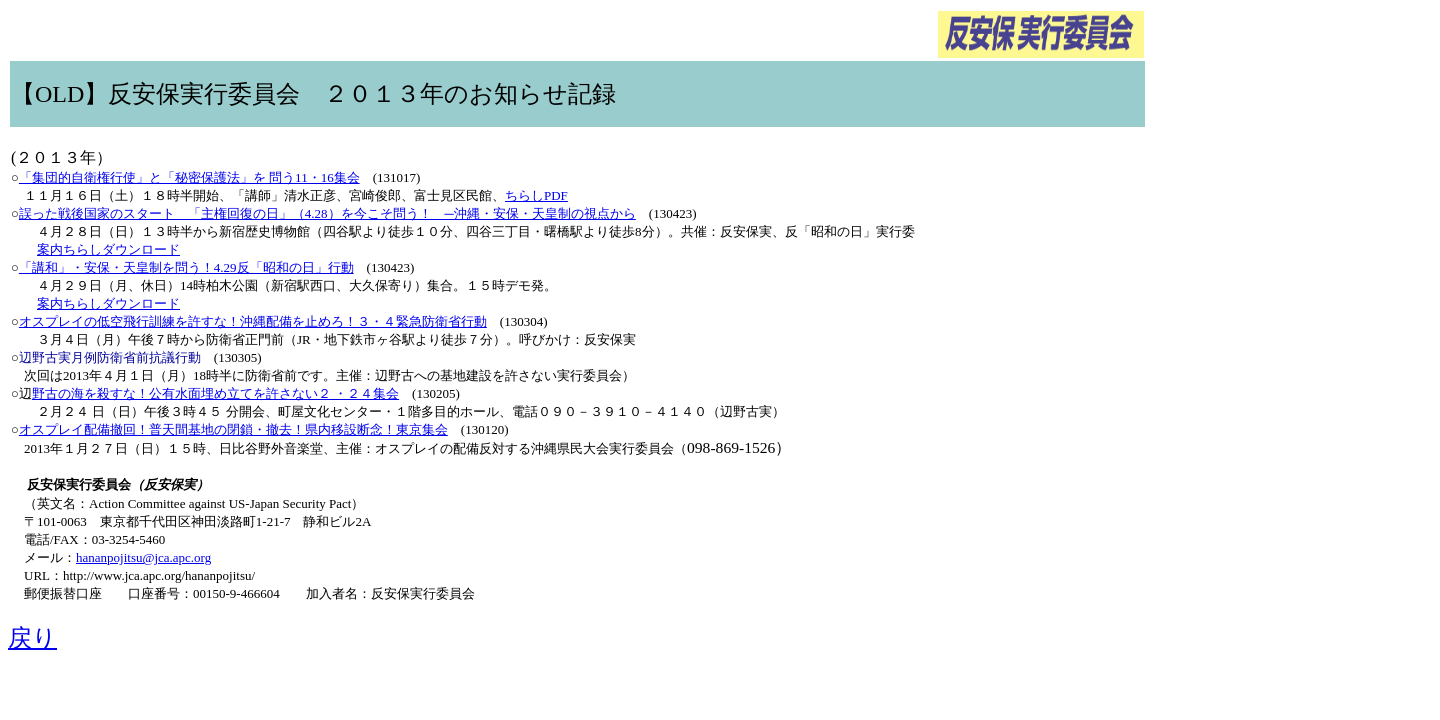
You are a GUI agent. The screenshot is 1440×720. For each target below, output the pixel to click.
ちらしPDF (536, 195)
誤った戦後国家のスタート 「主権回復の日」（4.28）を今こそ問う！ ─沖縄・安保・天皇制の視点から (327, 213)
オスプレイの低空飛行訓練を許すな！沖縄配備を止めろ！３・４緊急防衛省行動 (253, 321)
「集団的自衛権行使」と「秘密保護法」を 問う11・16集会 (189, 177)
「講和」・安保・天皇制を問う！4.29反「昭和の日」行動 (186, 267)
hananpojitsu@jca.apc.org (143, 557)
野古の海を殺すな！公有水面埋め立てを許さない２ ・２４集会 (215, 393)
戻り (32, 638)
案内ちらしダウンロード (108, 249)
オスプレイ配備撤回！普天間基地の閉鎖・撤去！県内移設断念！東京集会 (233, 429)
